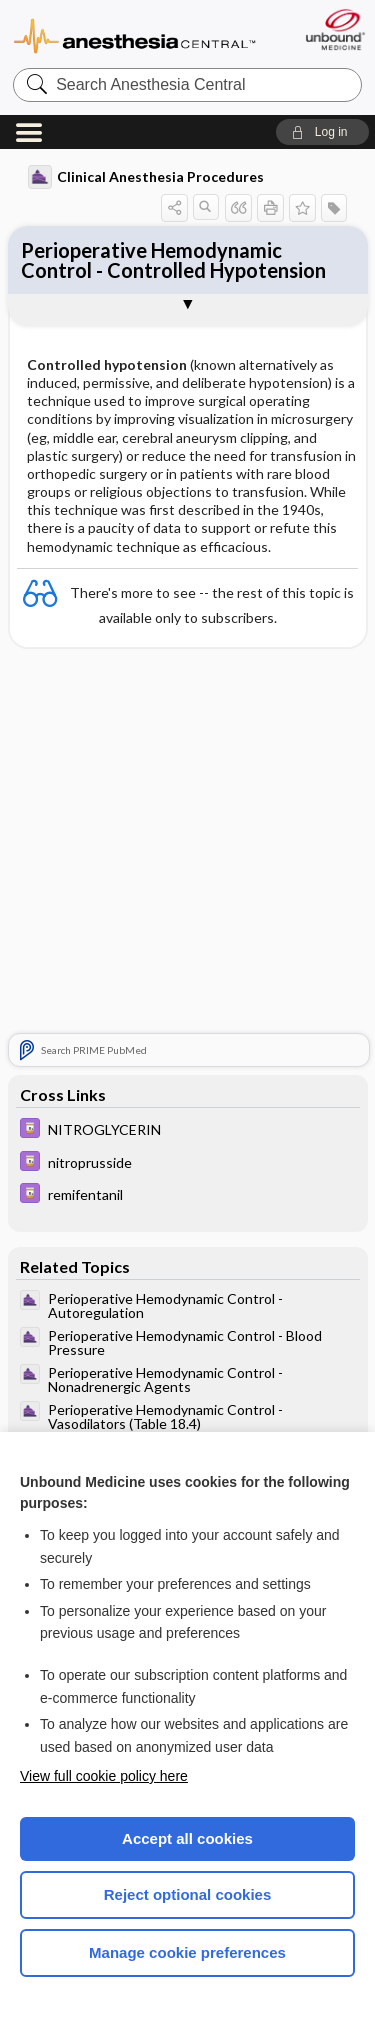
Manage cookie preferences (187, 1952)
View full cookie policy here (104, 1776)
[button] (322, 132)
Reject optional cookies (188, 1894)
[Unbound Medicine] (334, 29)
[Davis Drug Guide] (188, 1130)
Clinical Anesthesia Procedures (146, 177)
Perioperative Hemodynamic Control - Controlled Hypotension (173, 260)
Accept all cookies (187, 1838)
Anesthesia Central (135, 34)
